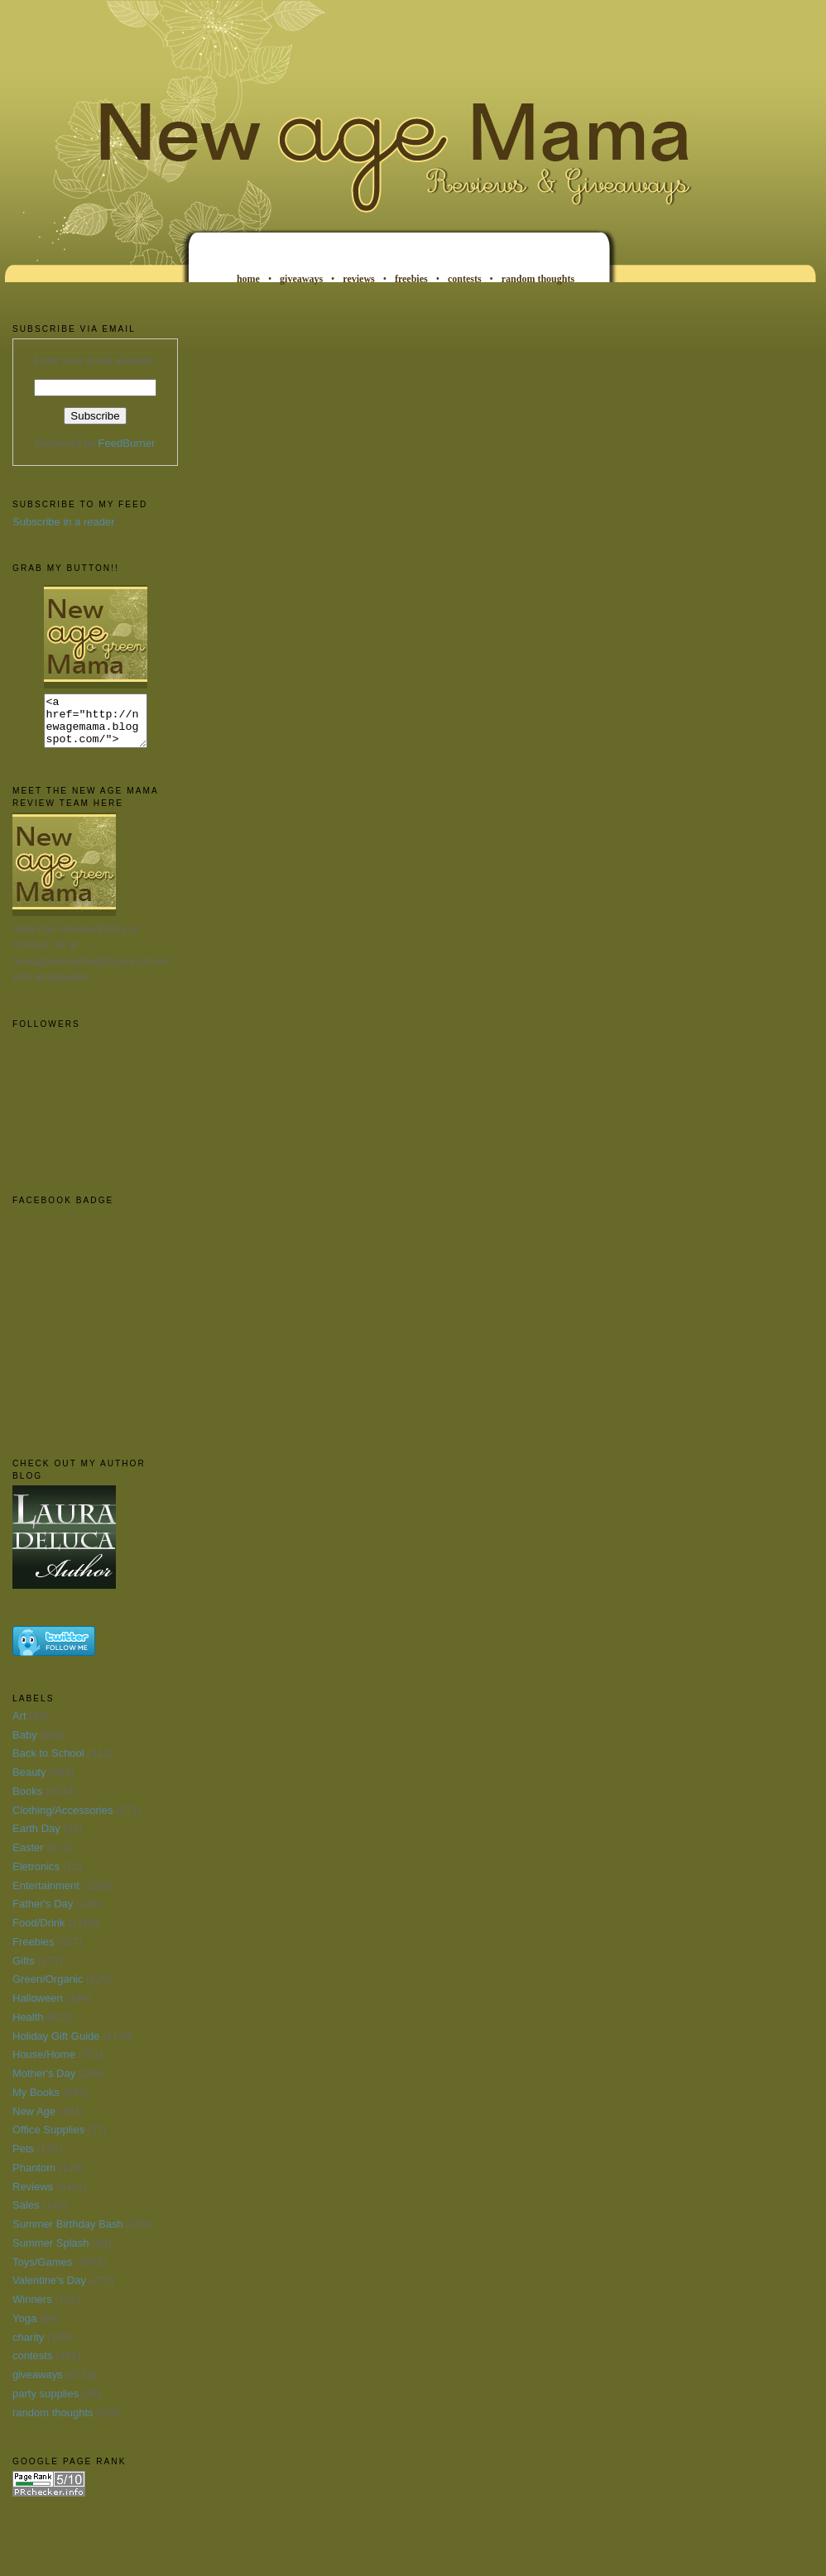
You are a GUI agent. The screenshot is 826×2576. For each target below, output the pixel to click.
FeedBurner (127, 443)
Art (19, 1726)
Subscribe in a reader (63, 522)
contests (465, 279)
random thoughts (538, 279)
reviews (358, 279)
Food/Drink (38, 1932)
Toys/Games (42, 2272)
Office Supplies (48, 2139)
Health (28, 2027)
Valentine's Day (49, 2290)
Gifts (23, 1970)
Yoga (24, 2328)
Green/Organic (47, 1989)
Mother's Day (43, 2083)
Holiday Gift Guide (56, 2046)
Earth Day (36, 1838)
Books (27, 1801)
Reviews (32, 2196)
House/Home (43, 2064)
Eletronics (36, 1876)
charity (28, 2347)
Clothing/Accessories (62, 1820)
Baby (24, 1745)
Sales (26, 2215)
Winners (32, 2309)
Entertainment (45, 1895)
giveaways (301, 279)
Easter (28, 1857)
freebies (411, 279)
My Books (36, 2102)
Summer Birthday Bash (67, 2234)
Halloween (37, 2008)
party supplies (45, 2403)
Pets (23, 2158)
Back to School (48, 1763)
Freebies (33, 1951)
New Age (33, 2121)
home (248, 279)
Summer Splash (50, 2253)
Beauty (29, 1782)
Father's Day (42, 1913)
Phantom (33, 2177)
